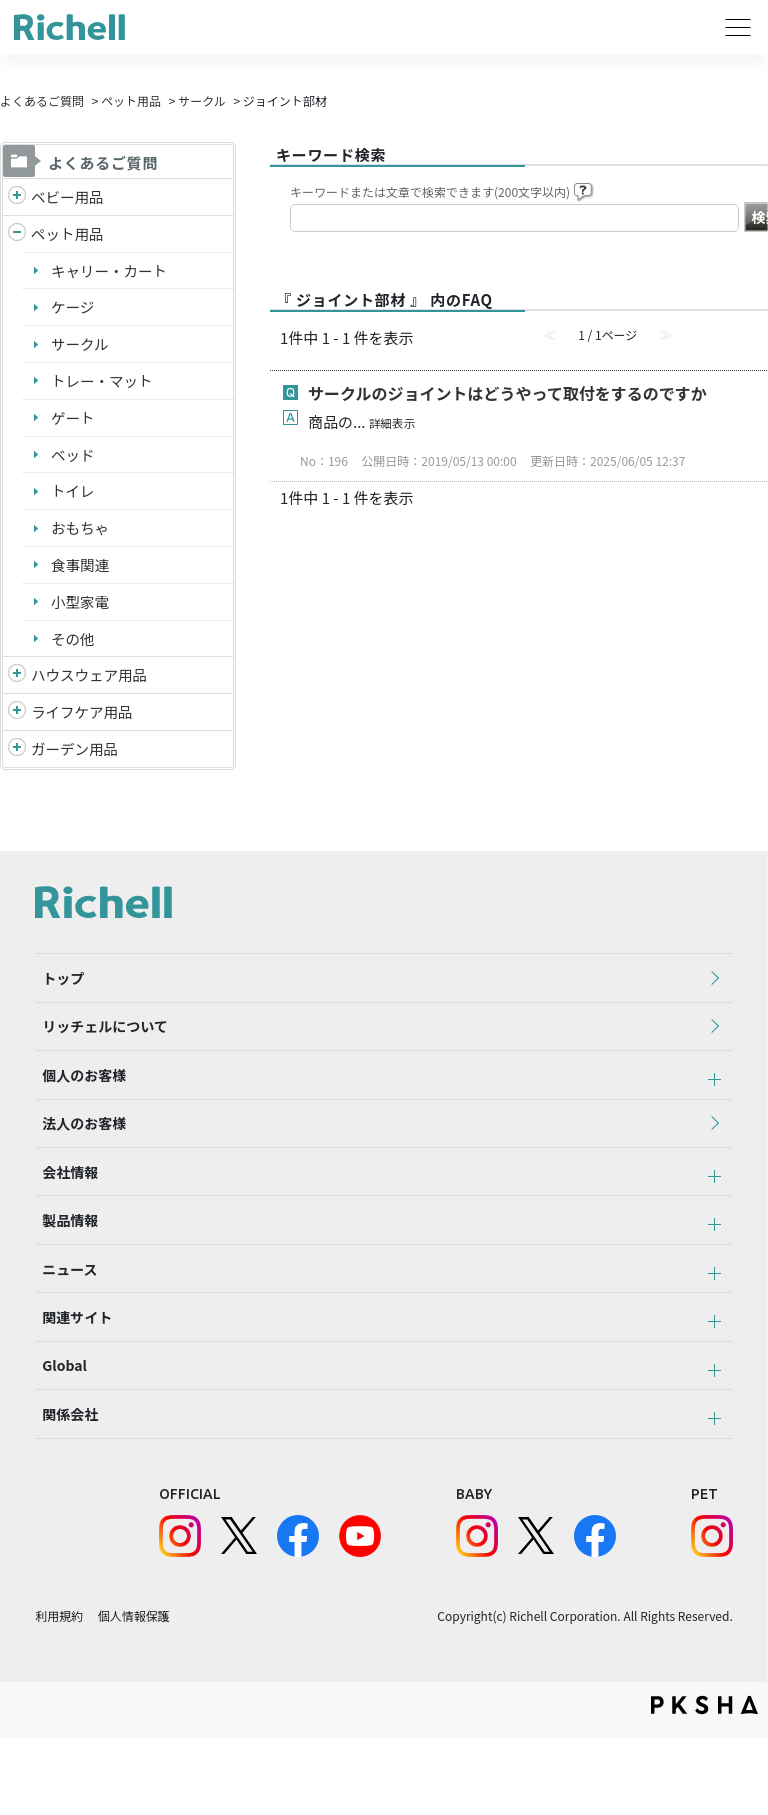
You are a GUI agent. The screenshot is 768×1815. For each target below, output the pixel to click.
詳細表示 (393, 422)
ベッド (73, 459)
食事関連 (81, 571)
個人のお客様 (77, 1102)
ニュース (62, 1322)
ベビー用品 (68, 196)
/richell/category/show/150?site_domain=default (17, 760)
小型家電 (81, 609)
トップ (56, 992)
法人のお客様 (77, 1157)
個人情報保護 (134, 1691)
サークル (202, 100)
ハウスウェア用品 (91, 684)
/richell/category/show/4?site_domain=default (17, 235)
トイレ (73, 496)
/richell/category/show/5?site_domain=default (17, 197)
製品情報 (63, 1267)
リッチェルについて (98, 1047)
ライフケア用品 (83, 721)
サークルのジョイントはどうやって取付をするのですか (507, 393)
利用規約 (59, 1691)
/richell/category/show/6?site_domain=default (17, 722)
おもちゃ (81, 534)
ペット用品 (131, 100)
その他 (73, 646)
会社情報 (63, 1212)
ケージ (73, 309)
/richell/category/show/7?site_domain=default (17, 685)
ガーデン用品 (76, 759)
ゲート (73, 421)
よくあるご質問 (42, 100)
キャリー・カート (111, 271)
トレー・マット (103, 384)
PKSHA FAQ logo (704, 1782)
